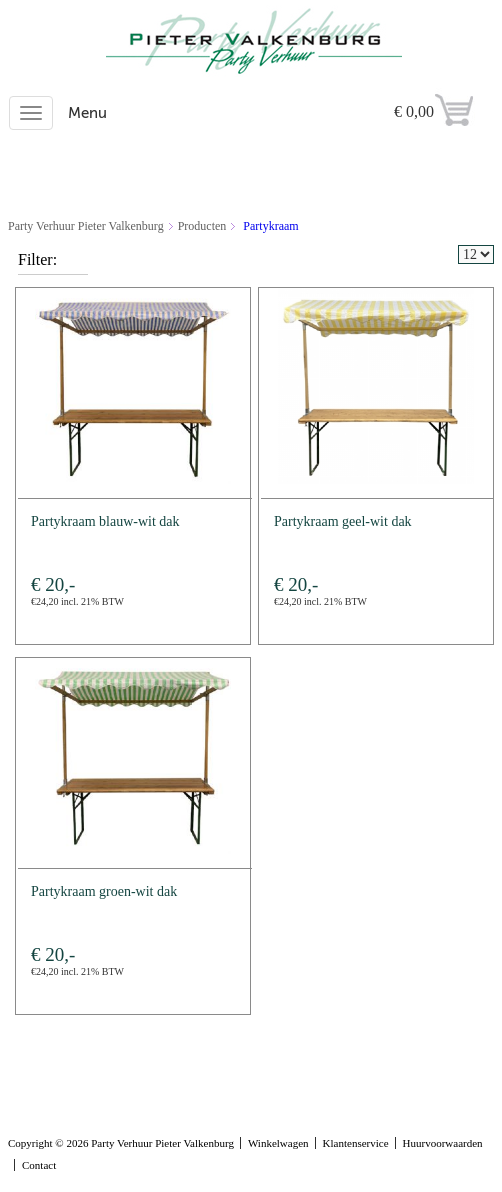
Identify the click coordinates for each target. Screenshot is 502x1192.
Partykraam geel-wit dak (343, 521)
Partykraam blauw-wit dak (105, 521)
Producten (202, 226)
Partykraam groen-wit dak (104, 891)
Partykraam (270, 226)
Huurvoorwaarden (443, 1143)
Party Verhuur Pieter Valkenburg (86, 226)
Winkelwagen (278, 1143)
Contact (39, 1165)
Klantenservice (356, 1143)
